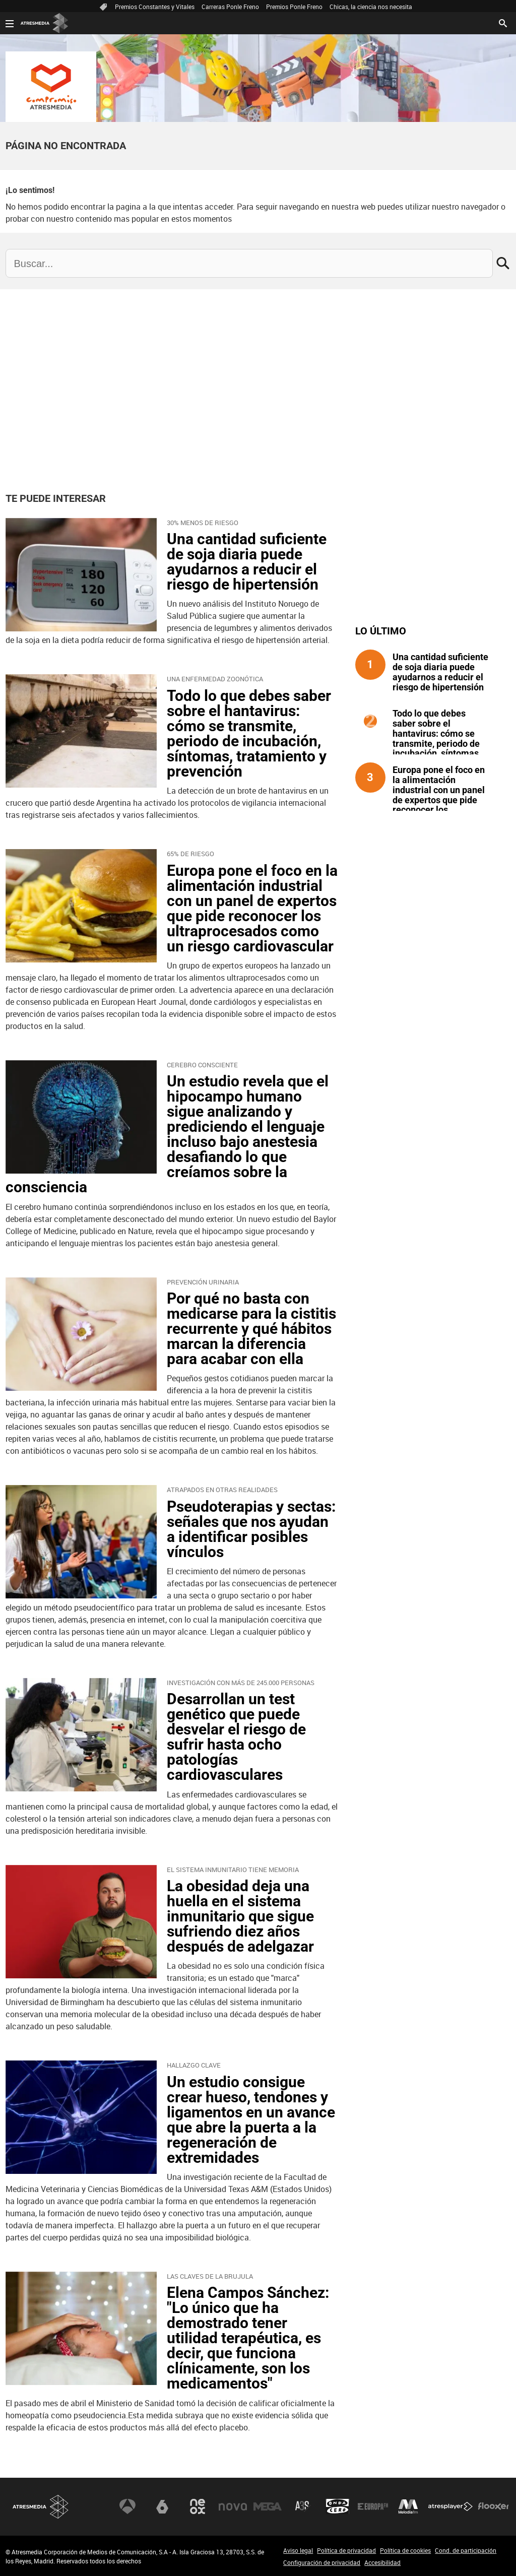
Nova (233, 2506)
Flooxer (493, 2506)
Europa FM (373, 2506)
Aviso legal (298, 2550)
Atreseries (303, 2506)
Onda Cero (337, 2506)
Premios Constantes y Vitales (155, 7)
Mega (267, 2506)
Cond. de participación (465, 2550)
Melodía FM (408, 2506)
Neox (197, 2506)
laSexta (162, 2506)
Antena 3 (127, 2506)
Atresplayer (450, 2506)
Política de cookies (405, 2550)
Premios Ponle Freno (294, 7)
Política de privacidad (346, 2550)
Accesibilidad (382, 2562)
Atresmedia (41, 2507)
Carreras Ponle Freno (230, 7)
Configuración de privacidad (321, 2562)
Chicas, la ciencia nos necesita (371, 7)
